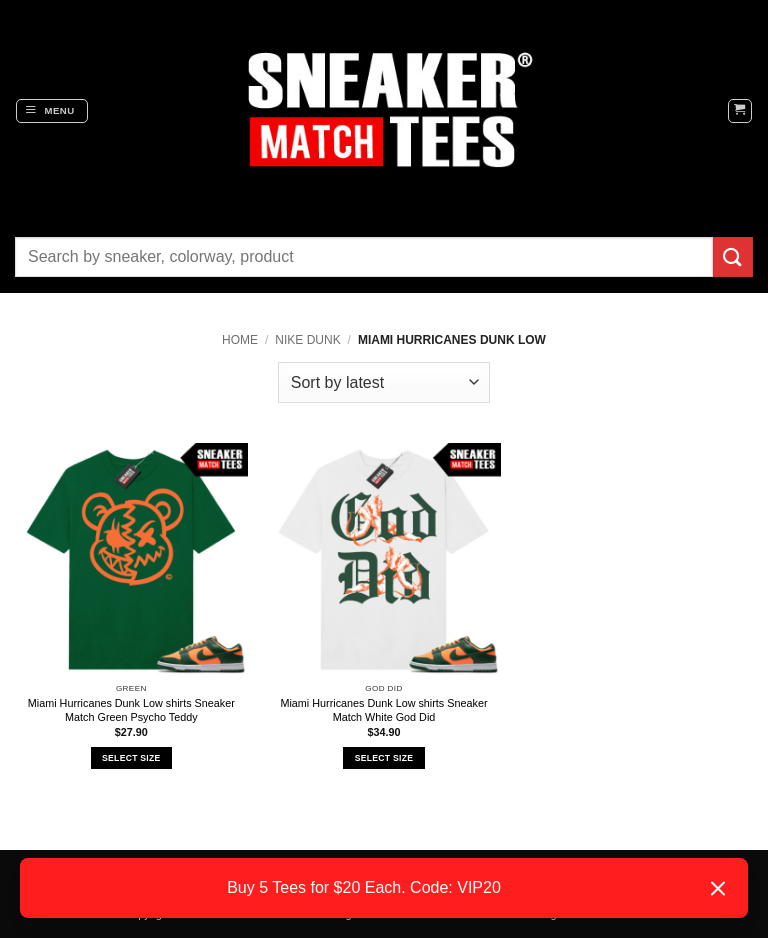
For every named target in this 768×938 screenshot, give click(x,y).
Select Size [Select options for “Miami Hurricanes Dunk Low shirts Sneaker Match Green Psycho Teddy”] (131, 758)
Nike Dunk (307, 340)
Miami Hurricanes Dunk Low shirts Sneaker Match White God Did (383, 710)
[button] (52, 111)
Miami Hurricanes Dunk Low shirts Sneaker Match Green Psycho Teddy (131, 710)
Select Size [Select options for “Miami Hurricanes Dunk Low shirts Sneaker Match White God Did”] (384, 758)
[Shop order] (384, 382)
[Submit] (733, 256)
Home (240, 340)
